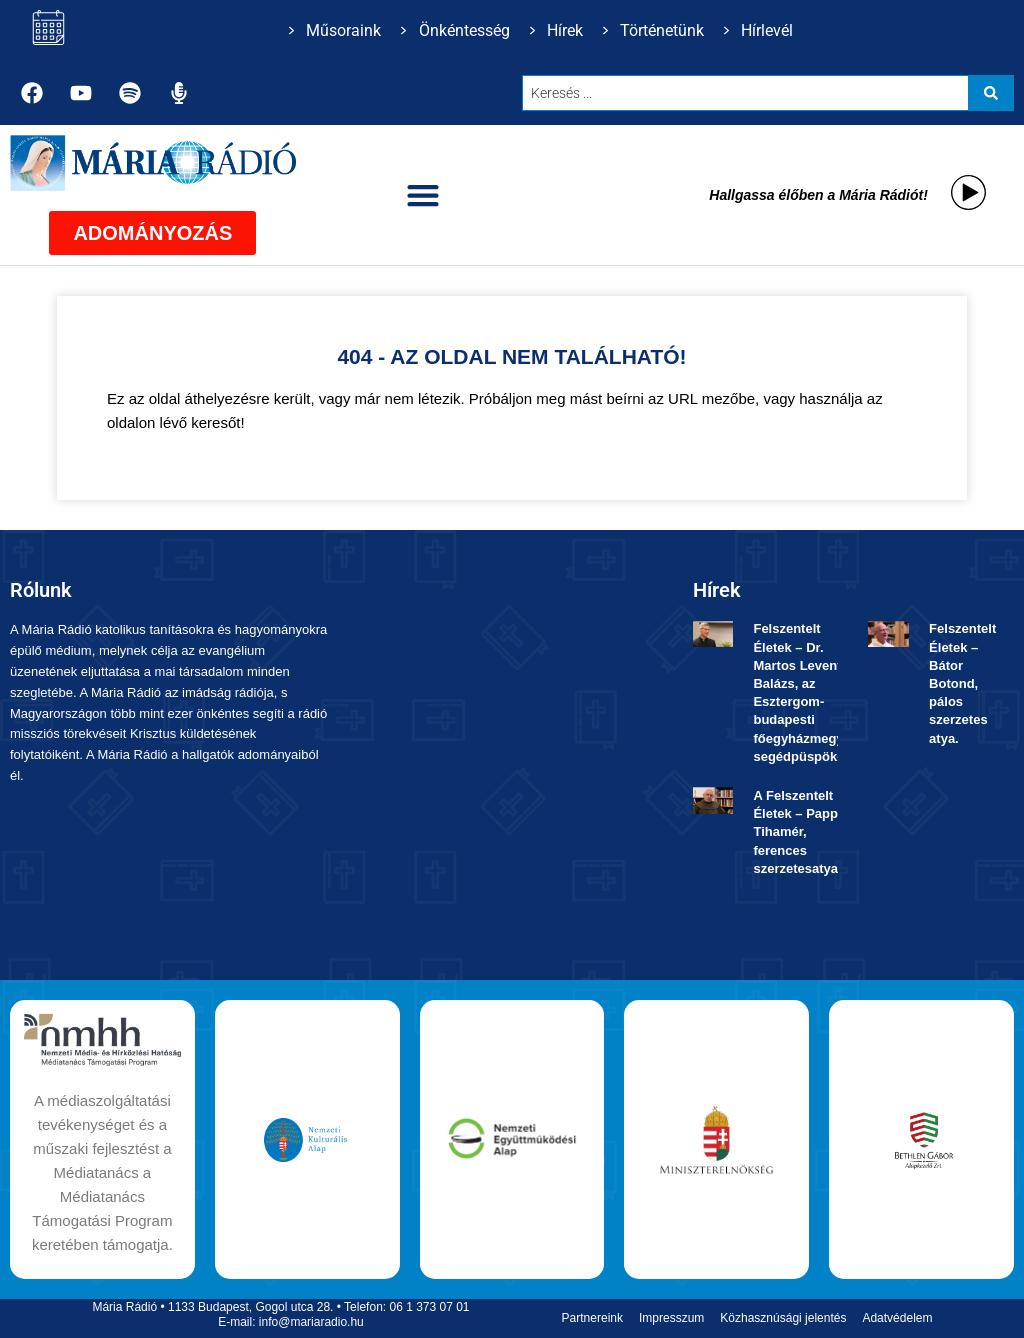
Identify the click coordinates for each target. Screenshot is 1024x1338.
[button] (423, 195)
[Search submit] (991, 93)
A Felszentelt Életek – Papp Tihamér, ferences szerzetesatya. (797, 832)
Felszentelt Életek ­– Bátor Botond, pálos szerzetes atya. (962, 683)
